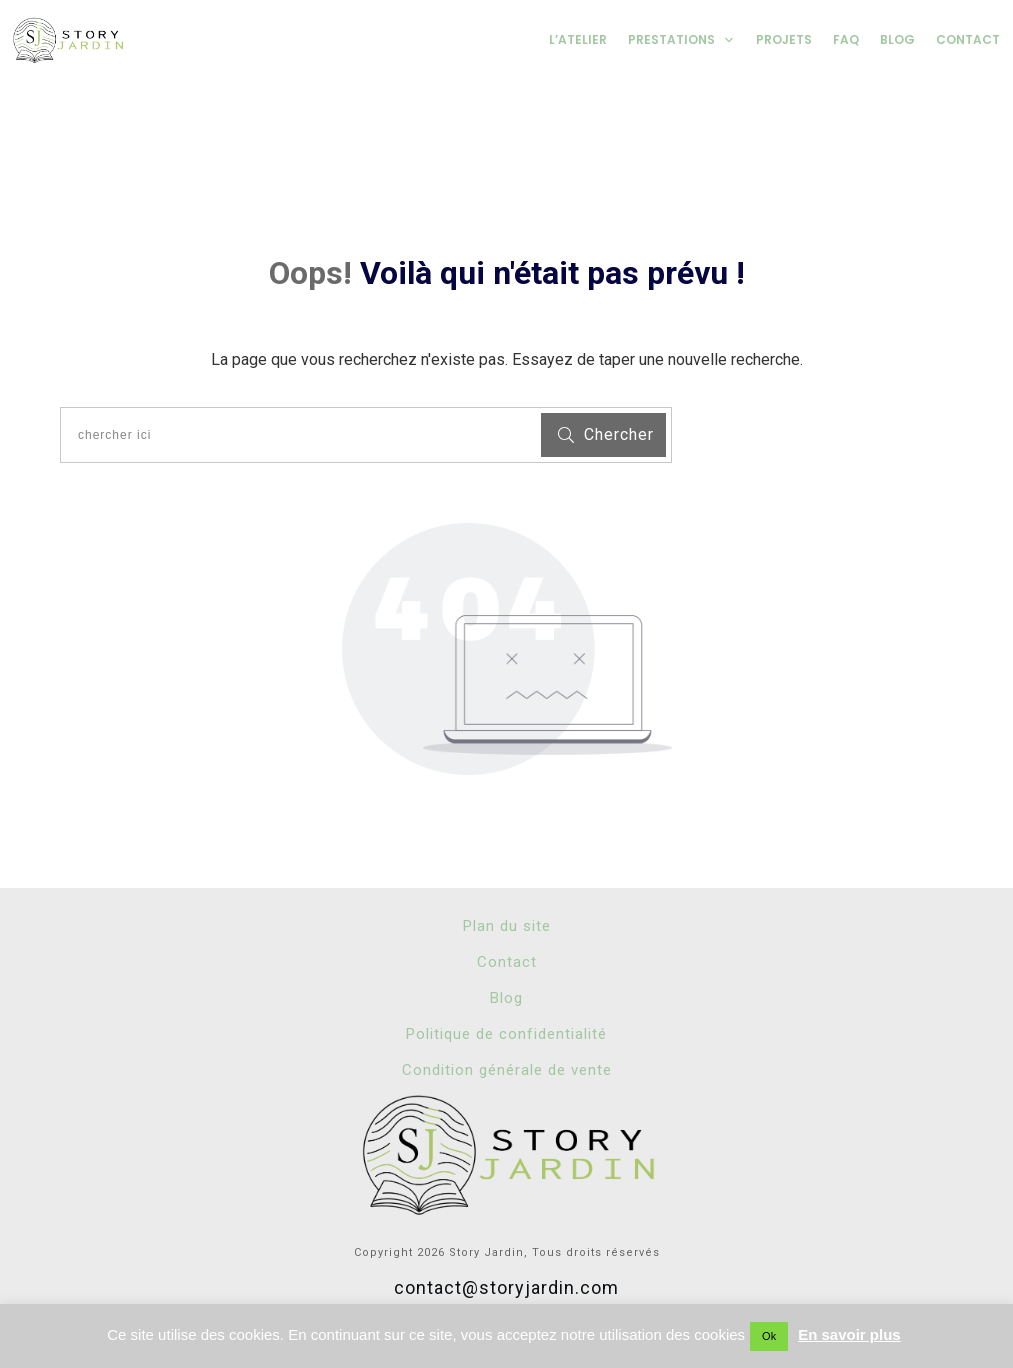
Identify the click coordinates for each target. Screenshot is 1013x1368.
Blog (506, 998)
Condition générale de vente (507, 1070)
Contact (507, 962)
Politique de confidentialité (506, 1034)
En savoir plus (849, 1334)
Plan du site (507, 926)
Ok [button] (769, 1336)
